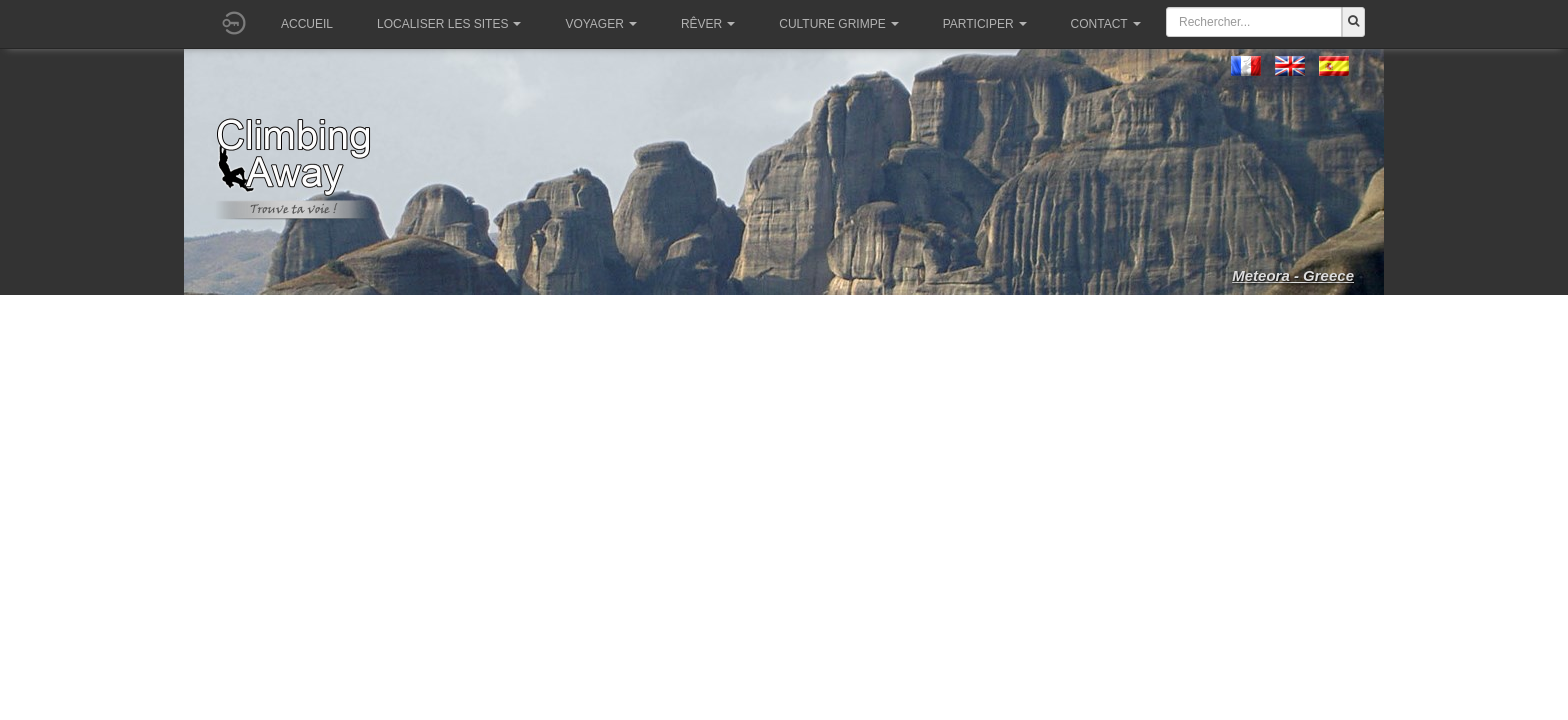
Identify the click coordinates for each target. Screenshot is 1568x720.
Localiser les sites (449, 24)
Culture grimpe (838, 24)
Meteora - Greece (1293, 275)
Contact (1106, 24)
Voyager (600, 24)
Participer (985, 24)
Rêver (708, 24)
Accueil (307, 24)
